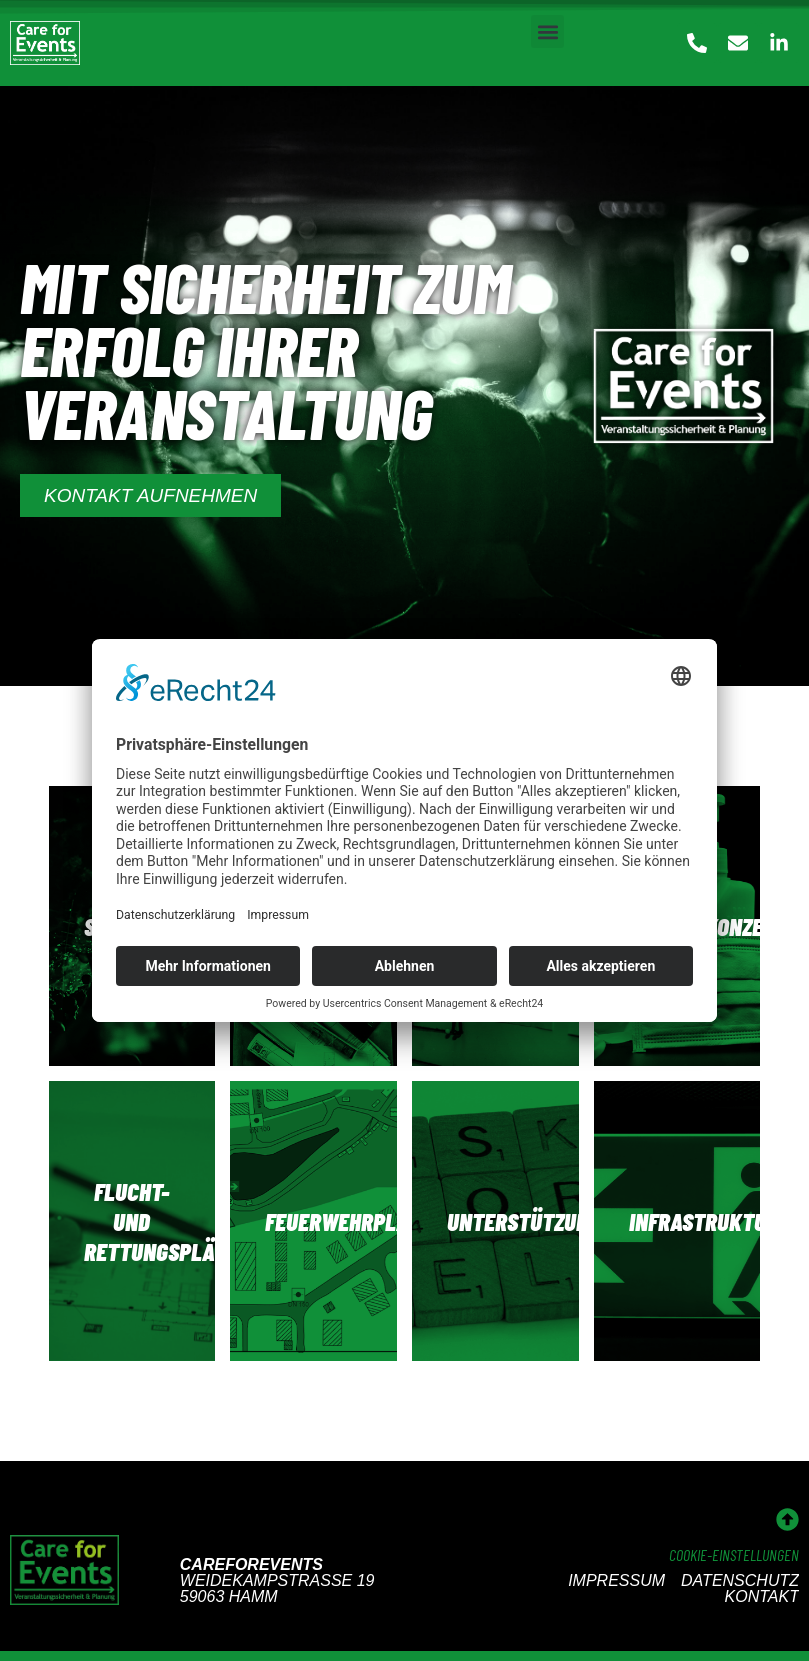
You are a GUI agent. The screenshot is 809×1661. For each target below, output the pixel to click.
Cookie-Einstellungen (734, 1554)
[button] (547, 31)
